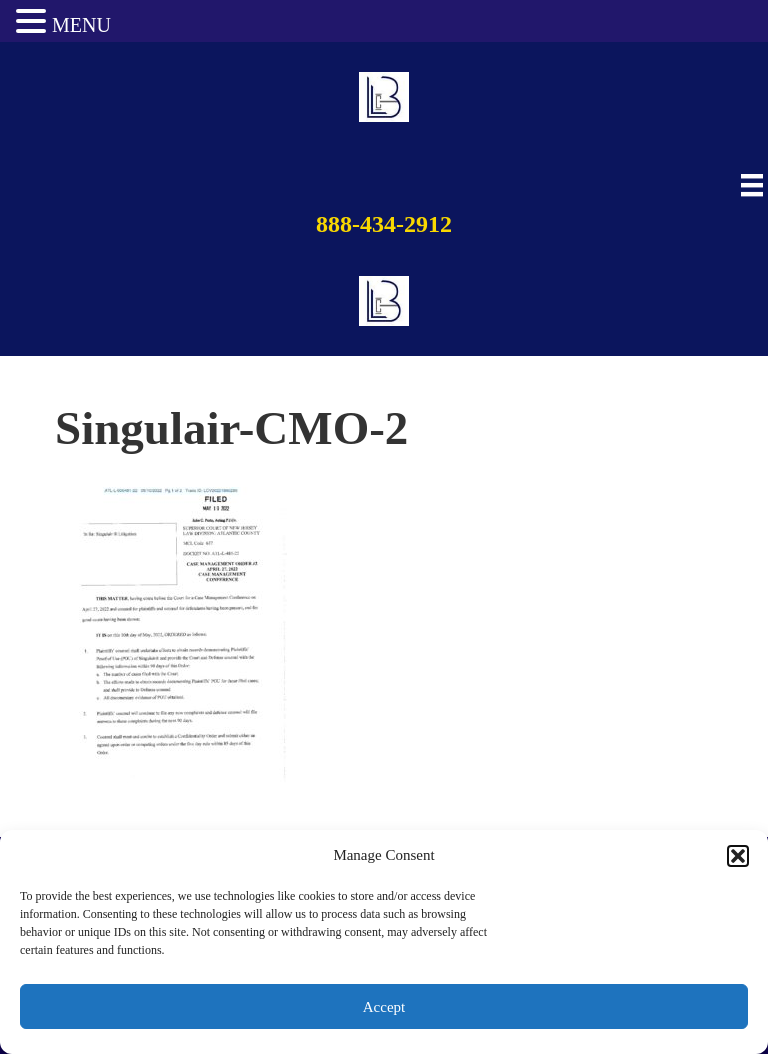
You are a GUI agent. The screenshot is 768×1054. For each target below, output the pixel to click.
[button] (738, 856)
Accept (384, 1007)
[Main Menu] (749, 185)
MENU (81, 25)
